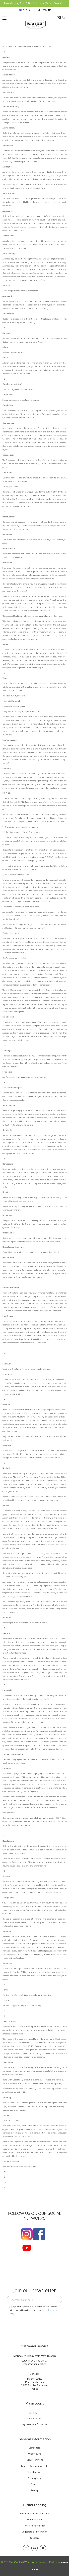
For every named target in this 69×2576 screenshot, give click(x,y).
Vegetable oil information (34, 2531)
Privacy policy (34, 2478)
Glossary (34, 2538)
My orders (34, 2413)
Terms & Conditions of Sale (34, 2466)
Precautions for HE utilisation (34, 2513)
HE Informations (34, 2519)
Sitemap (34, 2490)
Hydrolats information (34, 2525)
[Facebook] (26, 2548)
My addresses (34, 2418)
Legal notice (34, 2472)
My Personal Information (34, 2424)
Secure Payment (34, 2459)
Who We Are (34, 2453)
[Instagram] (34, 2548)
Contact (34, 2484)
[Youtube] (43, 2548)
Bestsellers (34, 2447)
